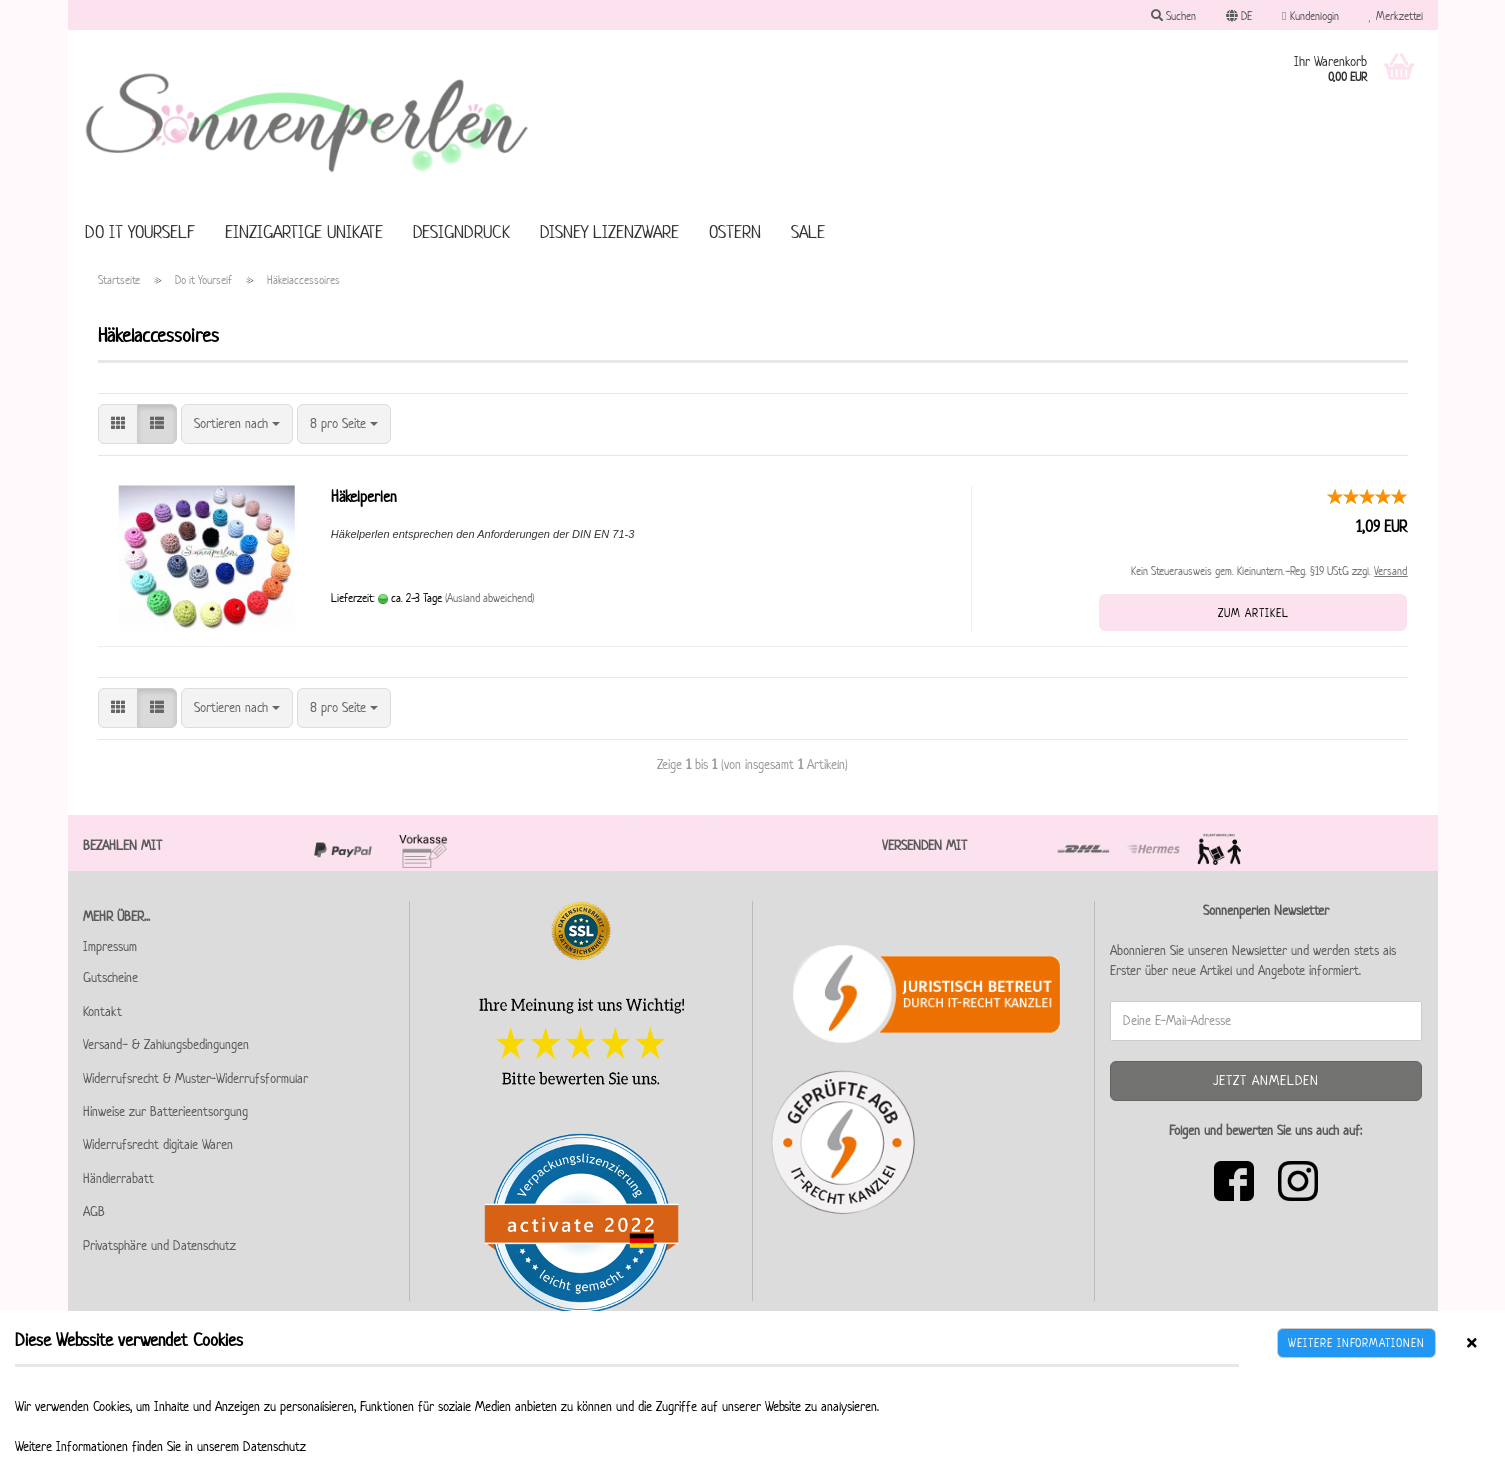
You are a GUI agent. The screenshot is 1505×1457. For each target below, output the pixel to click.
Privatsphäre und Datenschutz (159, 1245)
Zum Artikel (1253, 612)
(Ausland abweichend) (489, 597)
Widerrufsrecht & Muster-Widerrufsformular (195, 1078)
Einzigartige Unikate (304, 232)
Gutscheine (110, 977)
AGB (94, 1211)
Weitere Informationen (1356, 1342)
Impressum (110, 946)
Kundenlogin (1310, 15)
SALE (808, 232)
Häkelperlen (364, 496)
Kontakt (102, 1011)
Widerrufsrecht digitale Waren (158, 1144)
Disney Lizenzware (609, 232)
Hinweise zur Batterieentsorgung (165, 1111)
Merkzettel (1396, 15)
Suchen (1173, 15)
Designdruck (461, 232)
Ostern (735, 232)
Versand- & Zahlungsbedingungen (166, 1044)
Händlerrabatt (118, 1178)
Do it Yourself (140, 232)
